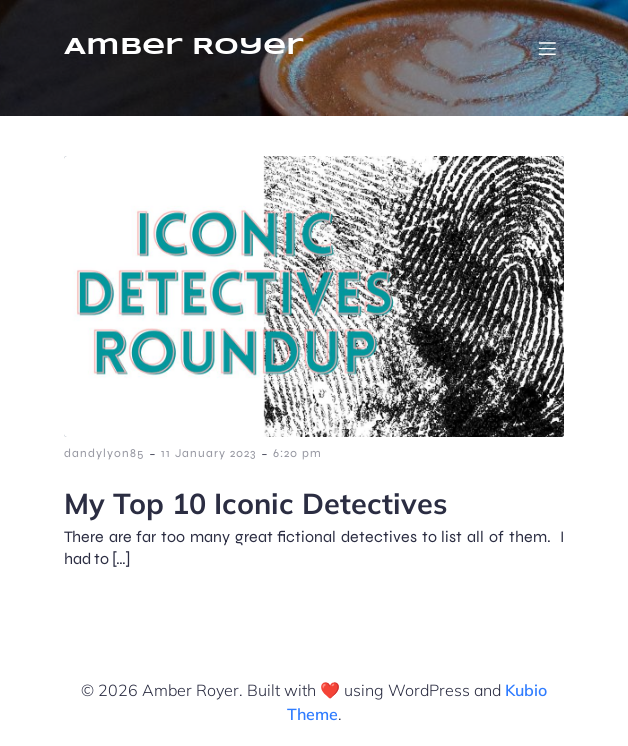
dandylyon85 (104, 453)
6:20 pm (297, 453)
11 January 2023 (208, 453)
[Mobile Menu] (547, 48)
